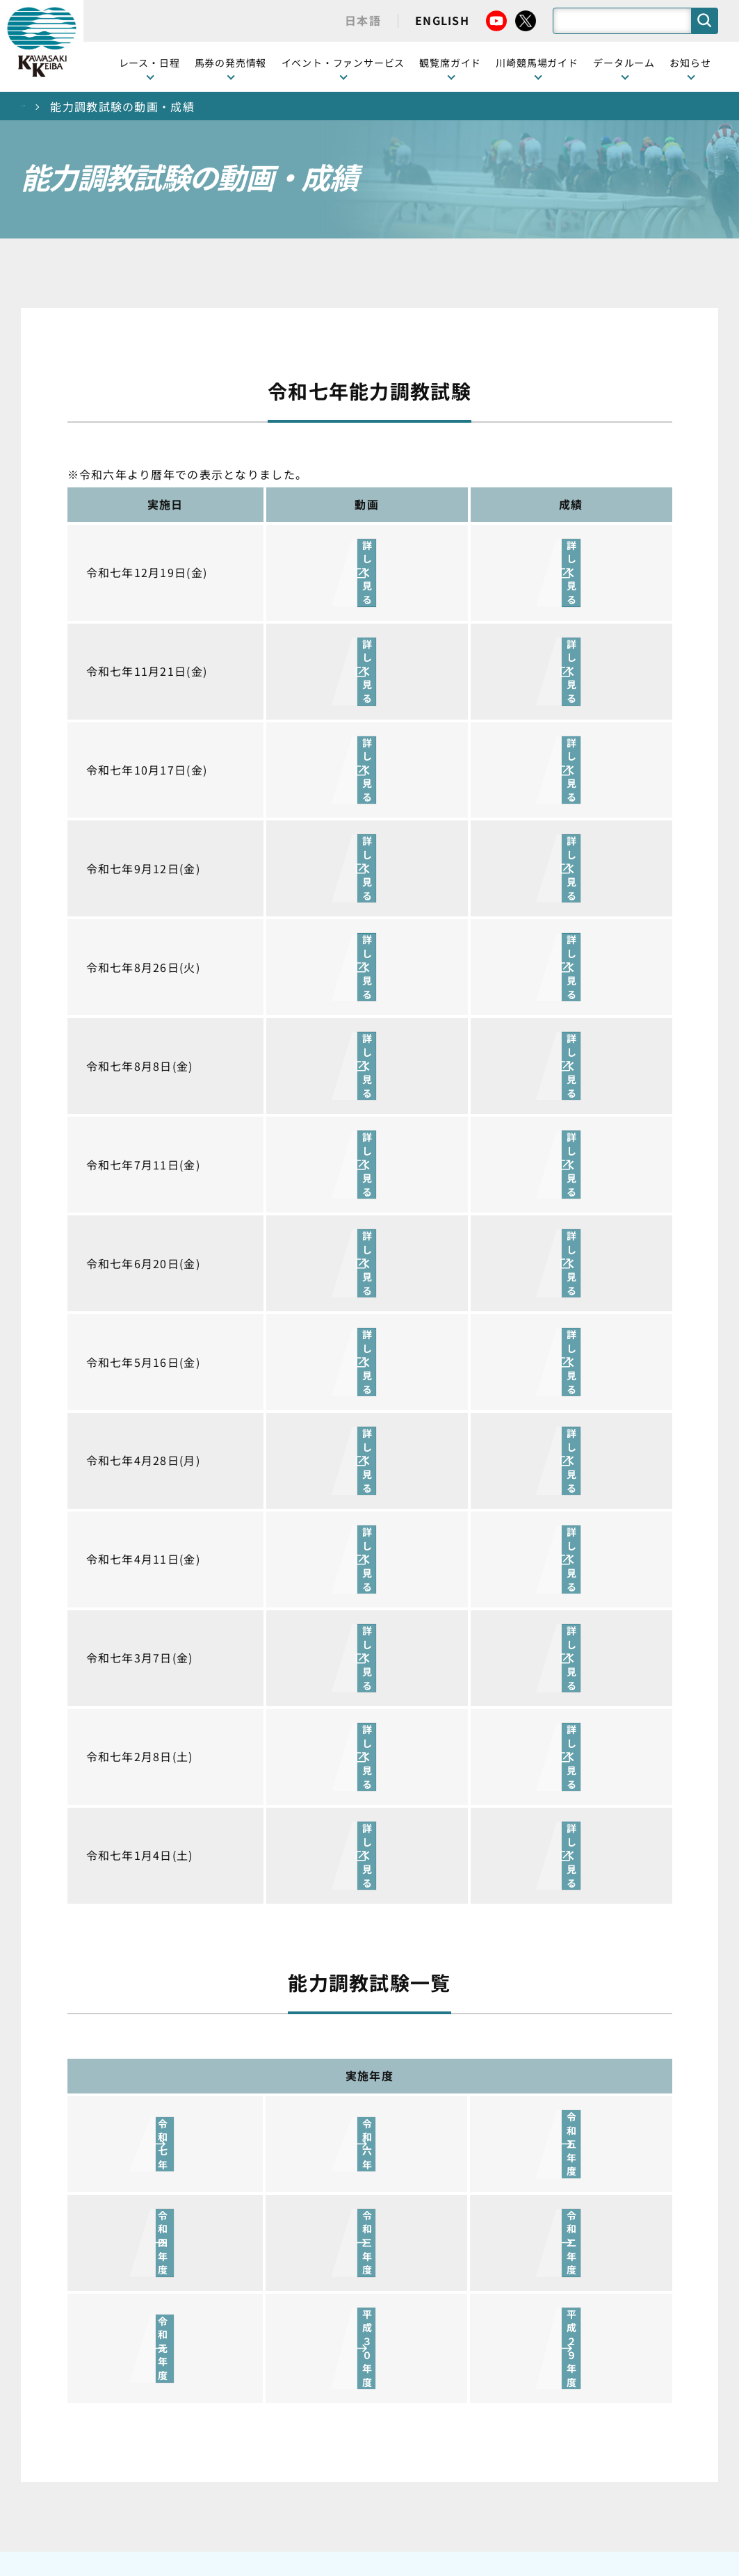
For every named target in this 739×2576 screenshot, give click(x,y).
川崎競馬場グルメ (493, 1967)
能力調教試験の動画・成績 (504, 2282)
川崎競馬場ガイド (493, 1923)
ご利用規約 (581, 2432)
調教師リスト (483, 2253)
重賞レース (141, 1967)
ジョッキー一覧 (488, 2231)
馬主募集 (624, 1967)
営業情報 (624, 1945)
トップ (39, 106)
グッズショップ (488, 1945)
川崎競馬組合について (188, 2432)
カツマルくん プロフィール (505, 2040)
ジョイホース (146, 2150)
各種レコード (483, 2312)
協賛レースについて (162, 2026)
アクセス (472, 2166)
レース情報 (141, 1945)
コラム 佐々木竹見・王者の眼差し (169, 2055)
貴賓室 (284, 2054)
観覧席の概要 (300, 1988)
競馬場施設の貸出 (645, 2010)
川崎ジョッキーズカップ (504, 2341)
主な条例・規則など (472, 2432)
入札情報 (497, 2466)
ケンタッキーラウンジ (321, 2075)
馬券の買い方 (483, 2010)
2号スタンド (297, 2032)
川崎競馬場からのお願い (504, 2136)
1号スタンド (297, 2010)
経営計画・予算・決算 (333, 2432)
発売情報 (136, 2128)
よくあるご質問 (488, 2107)
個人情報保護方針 (400, 2466)
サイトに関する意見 (272, 2466)
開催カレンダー (152, 1923)
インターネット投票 (163, 2172)
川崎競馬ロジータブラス (504, 2076)
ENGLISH (442, 20)
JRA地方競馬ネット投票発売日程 (162, 2209)
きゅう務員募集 (640, 1988)
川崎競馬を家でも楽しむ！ (168, 1996)
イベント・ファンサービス (343, 63)
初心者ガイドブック (499, 1988)
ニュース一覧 (635, 1923)
